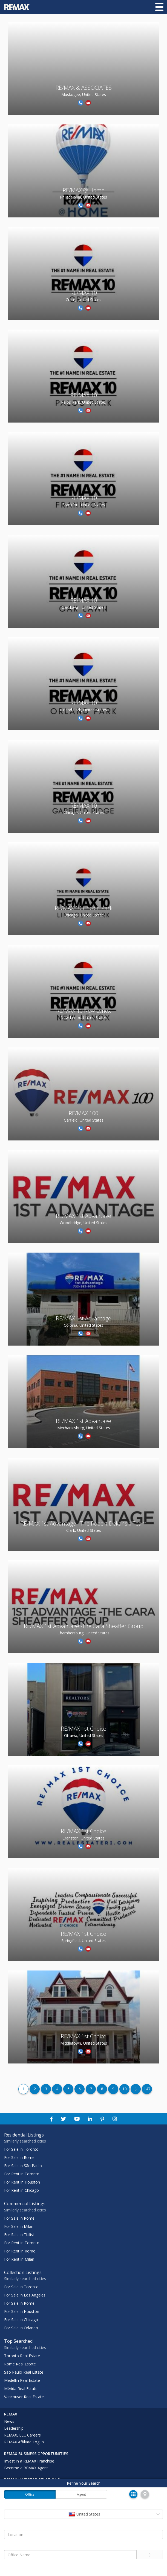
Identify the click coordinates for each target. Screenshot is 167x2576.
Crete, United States (83, 299)
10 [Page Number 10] (124, 2088)
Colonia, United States (83, 1325)
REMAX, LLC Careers (22, 2435)
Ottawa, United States (83, 1735)
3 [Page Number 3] (46, 2088)
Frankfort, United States (83, 504)
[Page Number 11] (136, 2089)
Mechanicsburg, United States (83, 1427)
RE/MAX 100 (83, 1113)
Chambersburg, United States (83, 1632)
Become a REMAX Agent (26, 2467)
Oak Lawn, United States (83, 607)
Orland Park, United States (83, 709)
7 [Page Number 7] (91, 2088)
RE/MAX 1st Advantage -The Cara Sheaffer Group (83, 1626)
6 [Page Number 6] (80, 2088)
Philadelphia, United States (83, 197)
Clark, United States (83, 1530)
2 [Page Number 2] (35, 2088)
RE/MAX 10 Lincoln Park (84, 908)
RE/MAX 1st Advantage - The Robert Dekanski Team (84, 1523)
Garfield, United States (83, 1120)
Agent (81, 2494)
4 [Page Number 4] (57, 2088)
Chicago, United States (84, 812)
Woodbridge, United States (83, 1222)
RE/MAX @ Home (84, 190)
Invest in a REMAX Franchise (29, 2461)
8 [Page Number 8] (102, 2088)
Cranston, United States (83, 1838)
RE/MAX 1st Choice (83, 1728)
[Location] (83, 2534)
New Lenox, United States (84, 1017)
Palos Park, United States (83, 402)
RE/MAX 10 (83, 292)
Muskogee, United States (83, 94)
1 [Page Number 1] (23, 2088)
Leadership (14, 2428)
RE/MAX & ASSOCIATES (84, 87)
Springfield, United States (83, 1940)
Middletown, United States (83, 2043)
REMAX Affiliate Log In (24, 2441)
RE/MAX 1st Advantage (83, 1215)
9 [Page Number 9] (113, 2088)
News (9, 2421)
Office (29, 2494)
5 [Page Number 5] (68, 2088)
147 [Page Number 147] (147, 2088)
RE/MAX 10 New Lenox (83, 1010)
